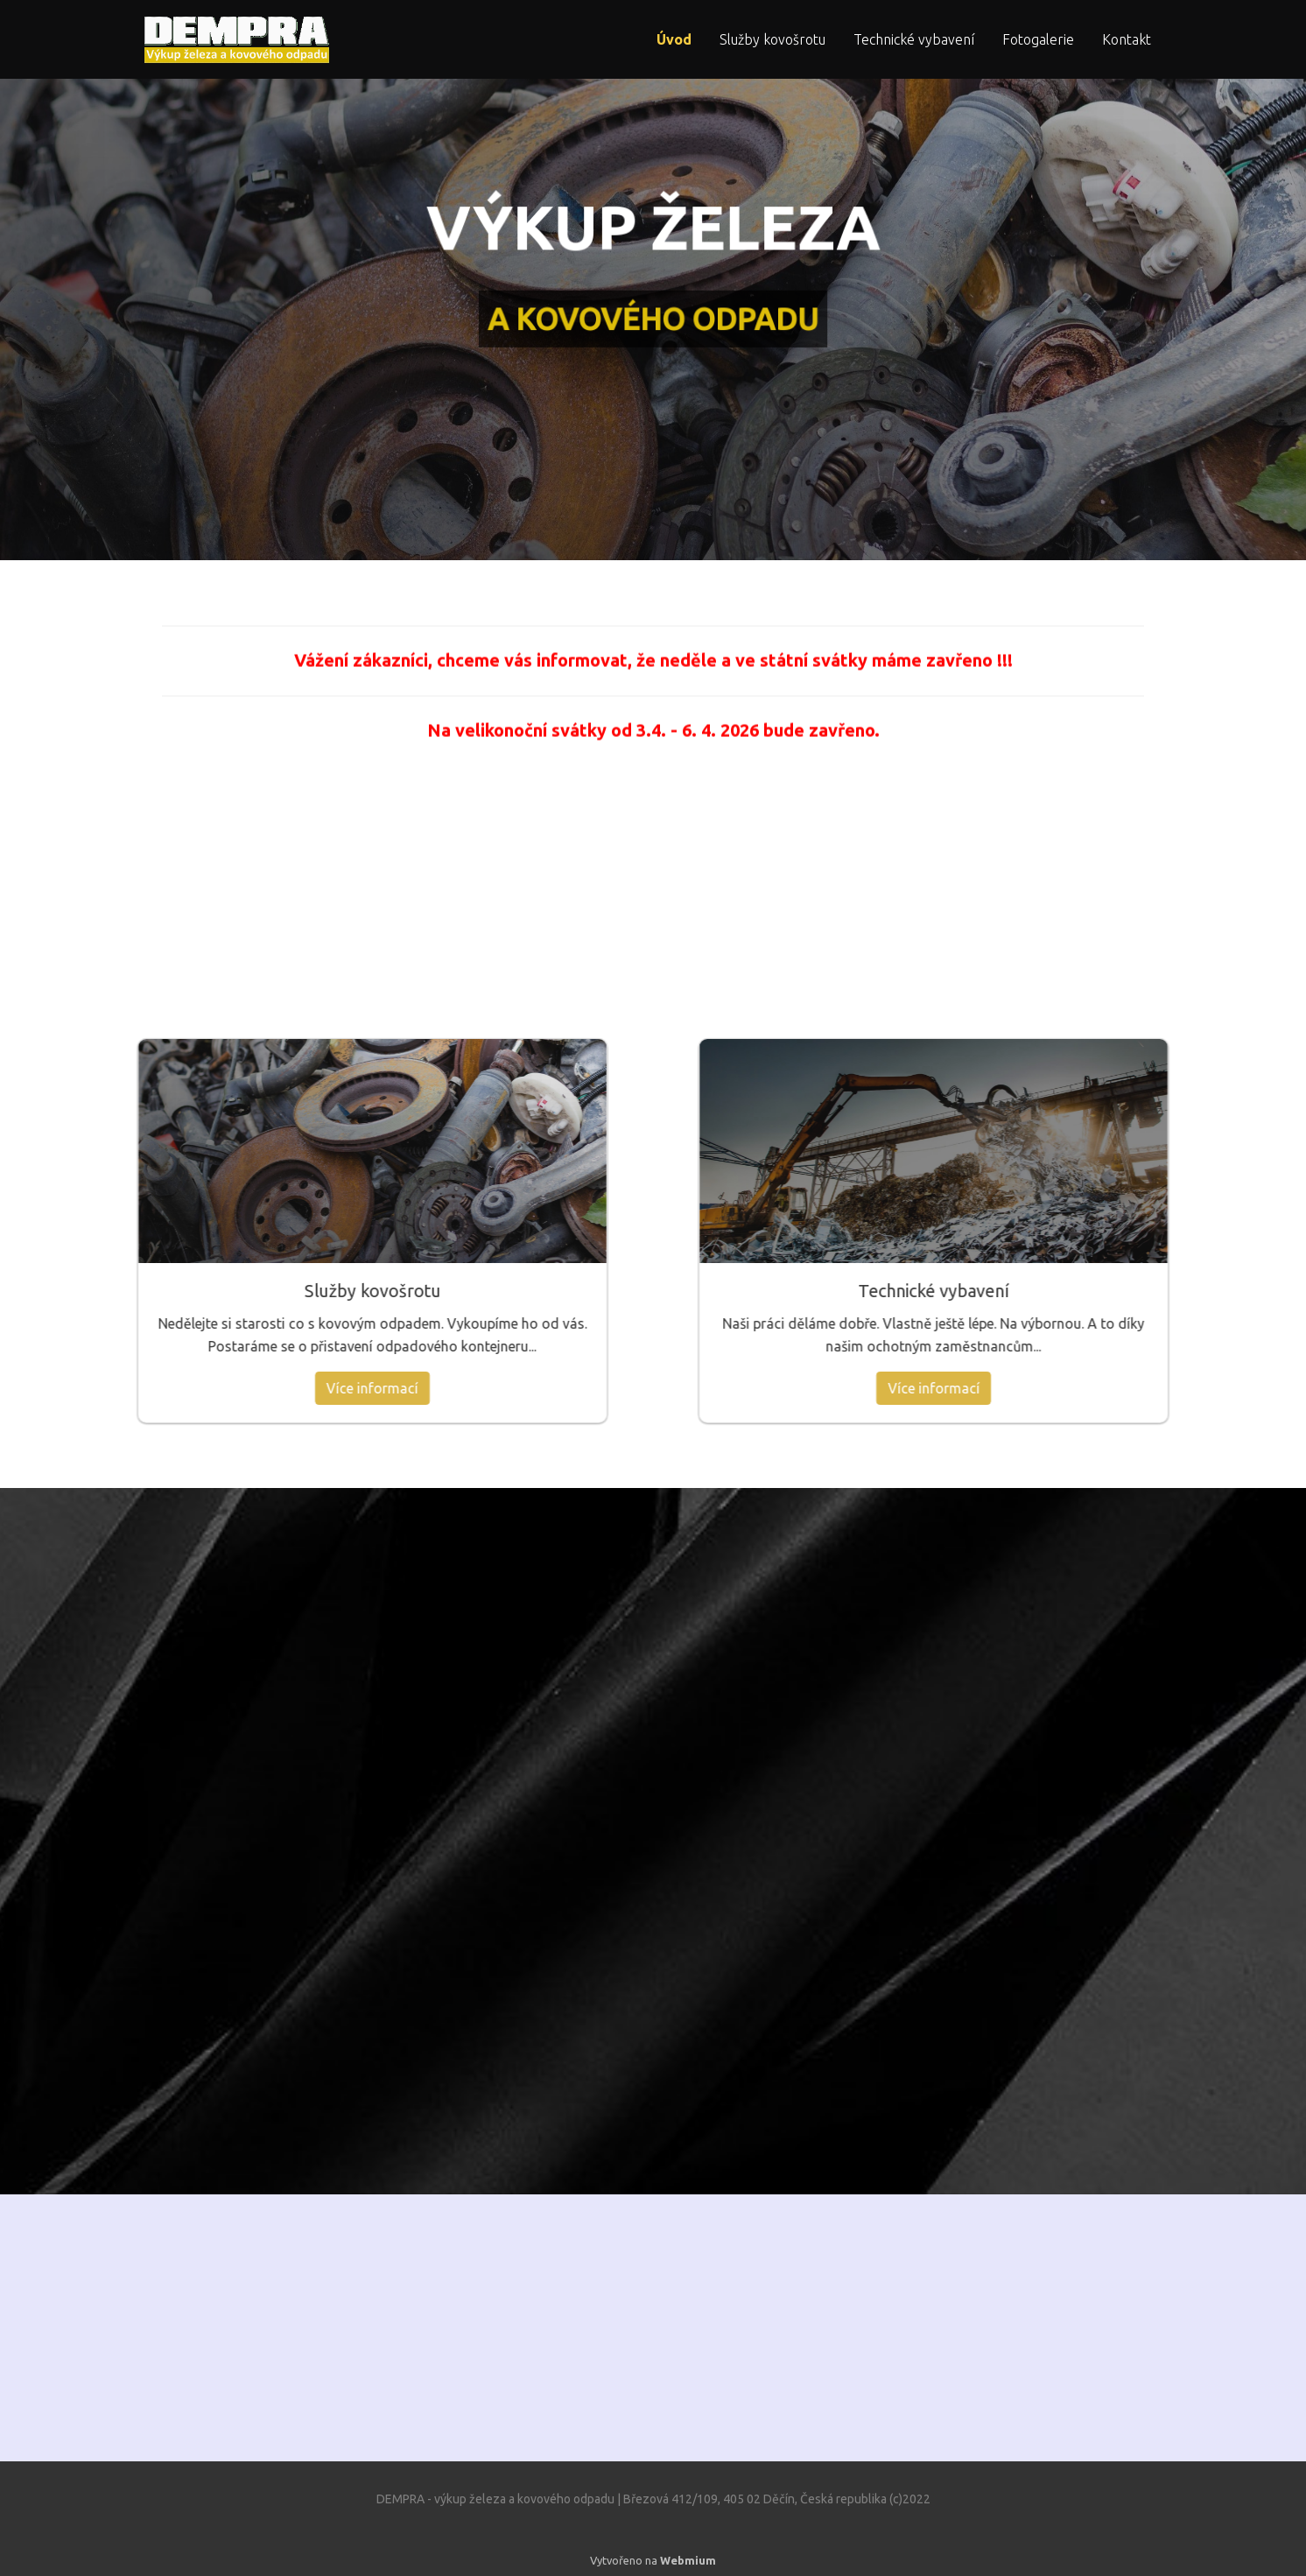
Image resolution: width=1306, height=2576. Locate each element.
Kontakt (1126, 39)
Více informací (153, 1388)
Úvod (674, 39)
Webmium (688, 2560)
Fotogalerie (1038, 39)
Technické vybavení (913, 39)
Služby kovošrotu (772, 39)
